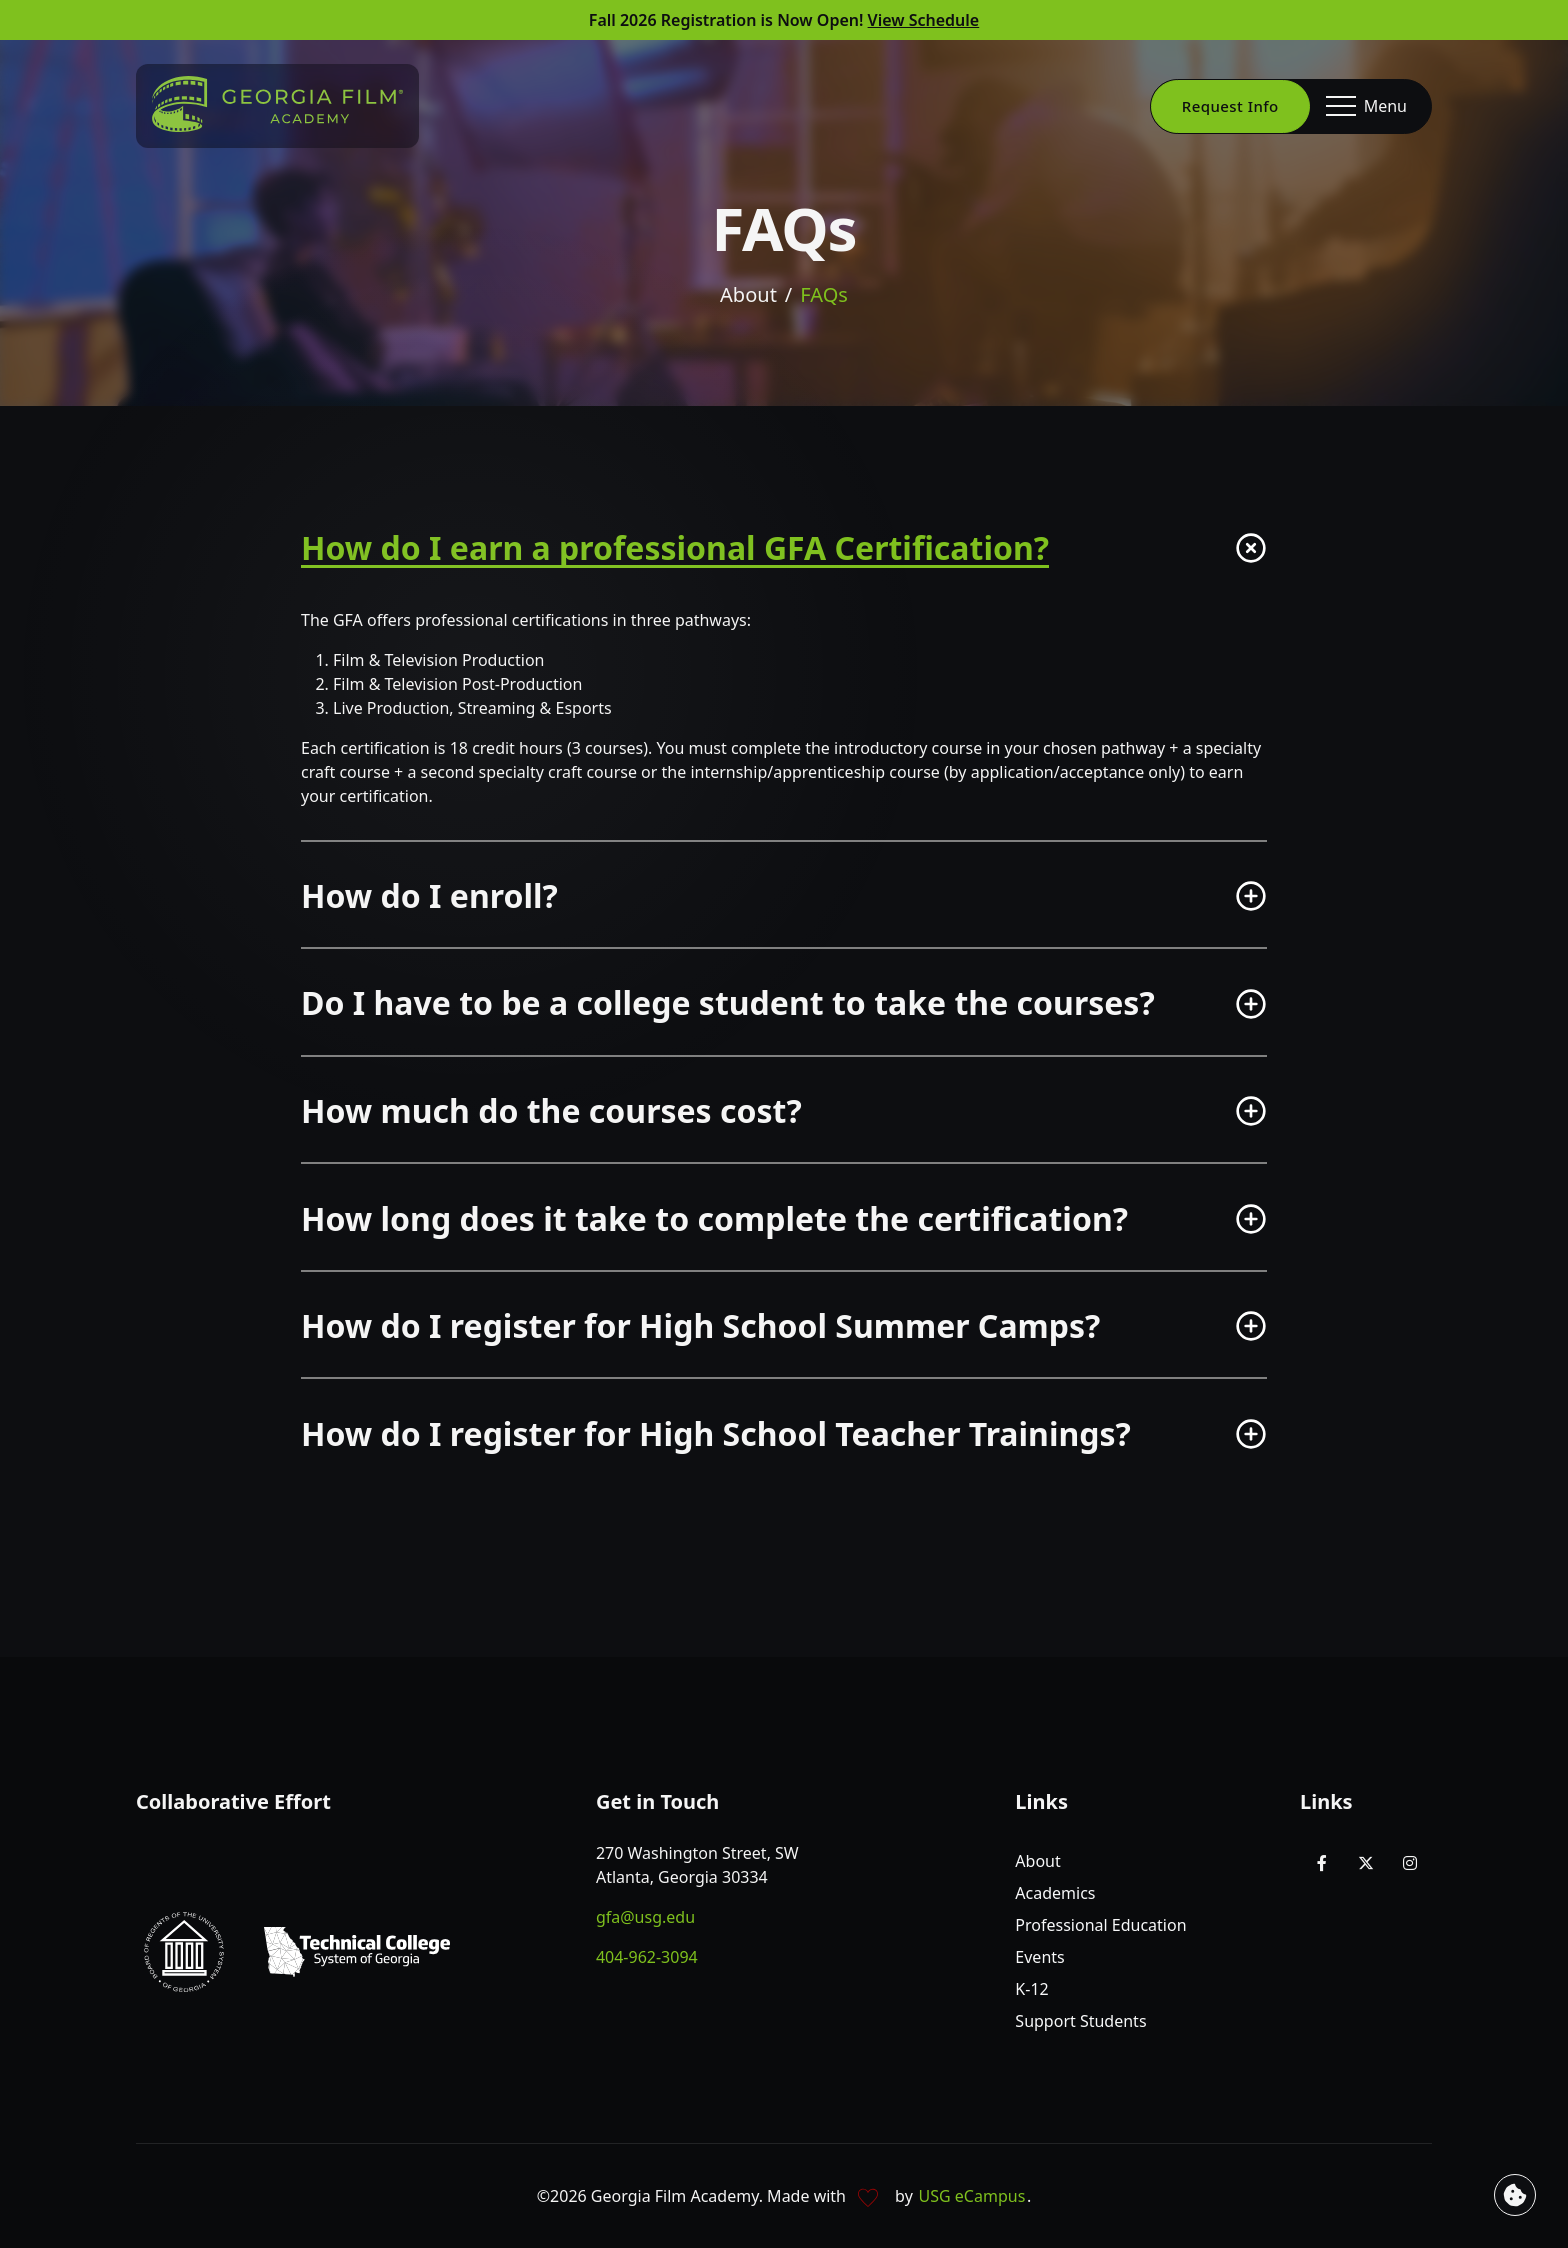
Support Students (1080, 2021)
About (748, 296)
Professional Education (1100, 1925)
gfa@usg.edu (645, 1917)
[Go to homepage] (277, 104)
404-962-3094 (647, 1957)
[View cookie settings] (1515, 2195)
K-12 (1031, 1989)
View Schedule (924, 20)
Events (1039, 1957)
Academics (1055, 1893)
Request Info (1230, 106)
